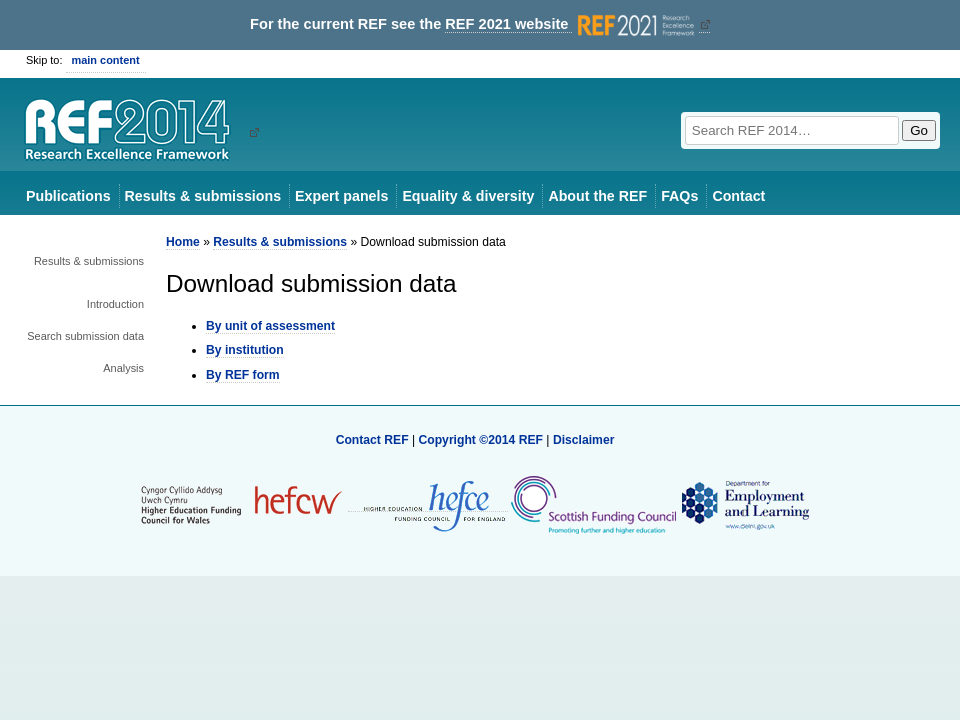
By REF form (243, 375)
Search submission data (85, 336)
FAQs (679, 196)
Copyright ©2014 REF (482, 440)
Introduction (115, 304)
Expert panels (341, 196)
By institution (245, 350)
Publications (68, 196)
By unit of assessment (270, 326)
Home (183, 242)
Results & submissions (203, 196)
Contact (738, 196)
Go (919, 130)
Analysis (123, 368)
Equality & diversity (468, 196)
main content (106, 60)
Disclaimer (584, 440)
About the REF (597, 196)
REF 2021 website (571, 24)
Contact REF (372, 440)
